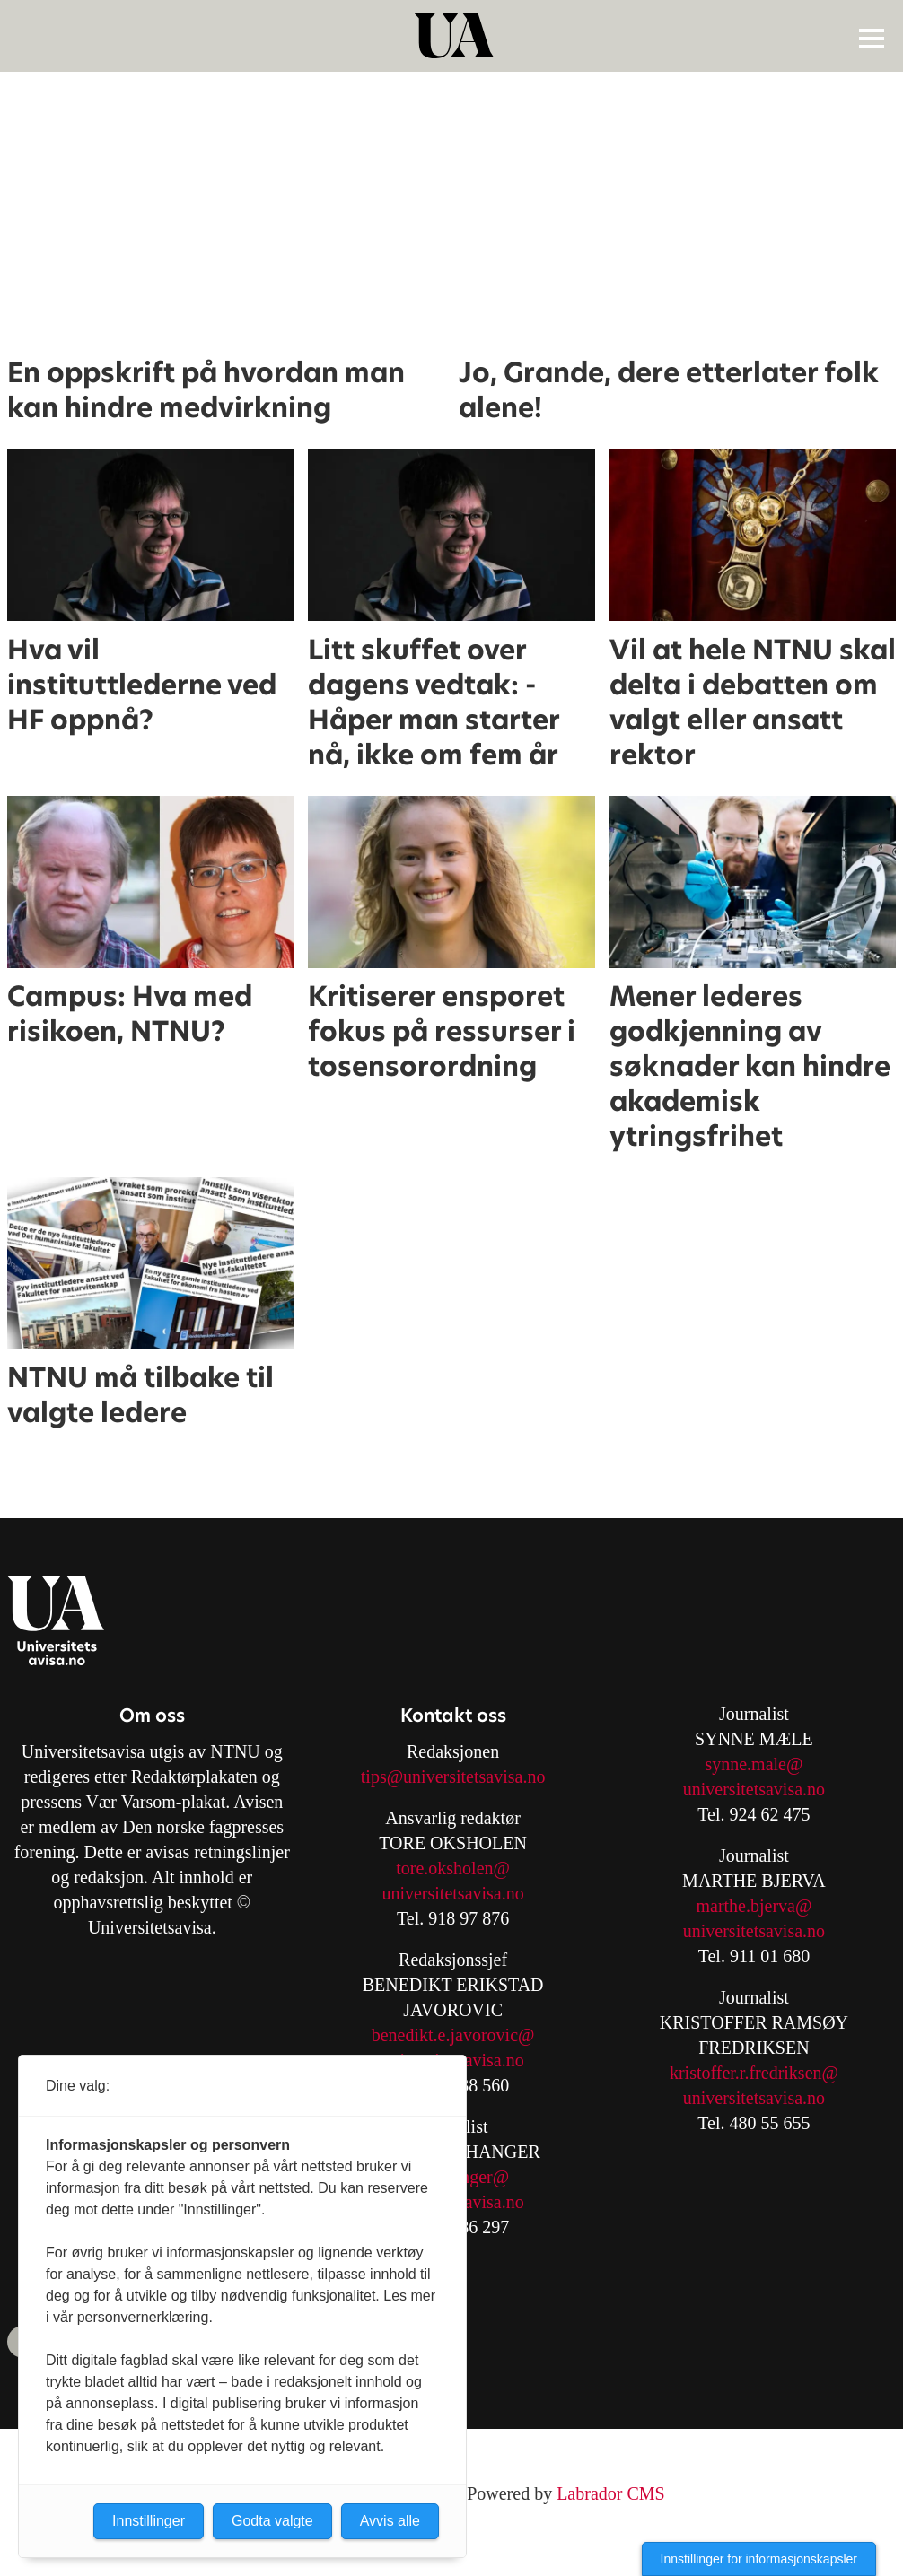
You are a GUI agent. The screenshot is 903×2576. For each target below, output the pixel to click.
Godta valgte (272, 2520)
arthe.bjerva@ (760, 1906)
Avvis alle (390, 2520)
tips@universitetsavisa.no (453, 1776)
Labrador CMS (611, 2493)
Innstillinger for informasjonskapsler (759, 2559)
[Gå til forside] (454, 35)
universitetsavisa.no (452, 1893)
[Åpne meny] (872, 38)
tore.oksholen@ (453, 1868)
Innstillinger (148, 2520)
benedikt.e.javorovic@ (453, 2035)
